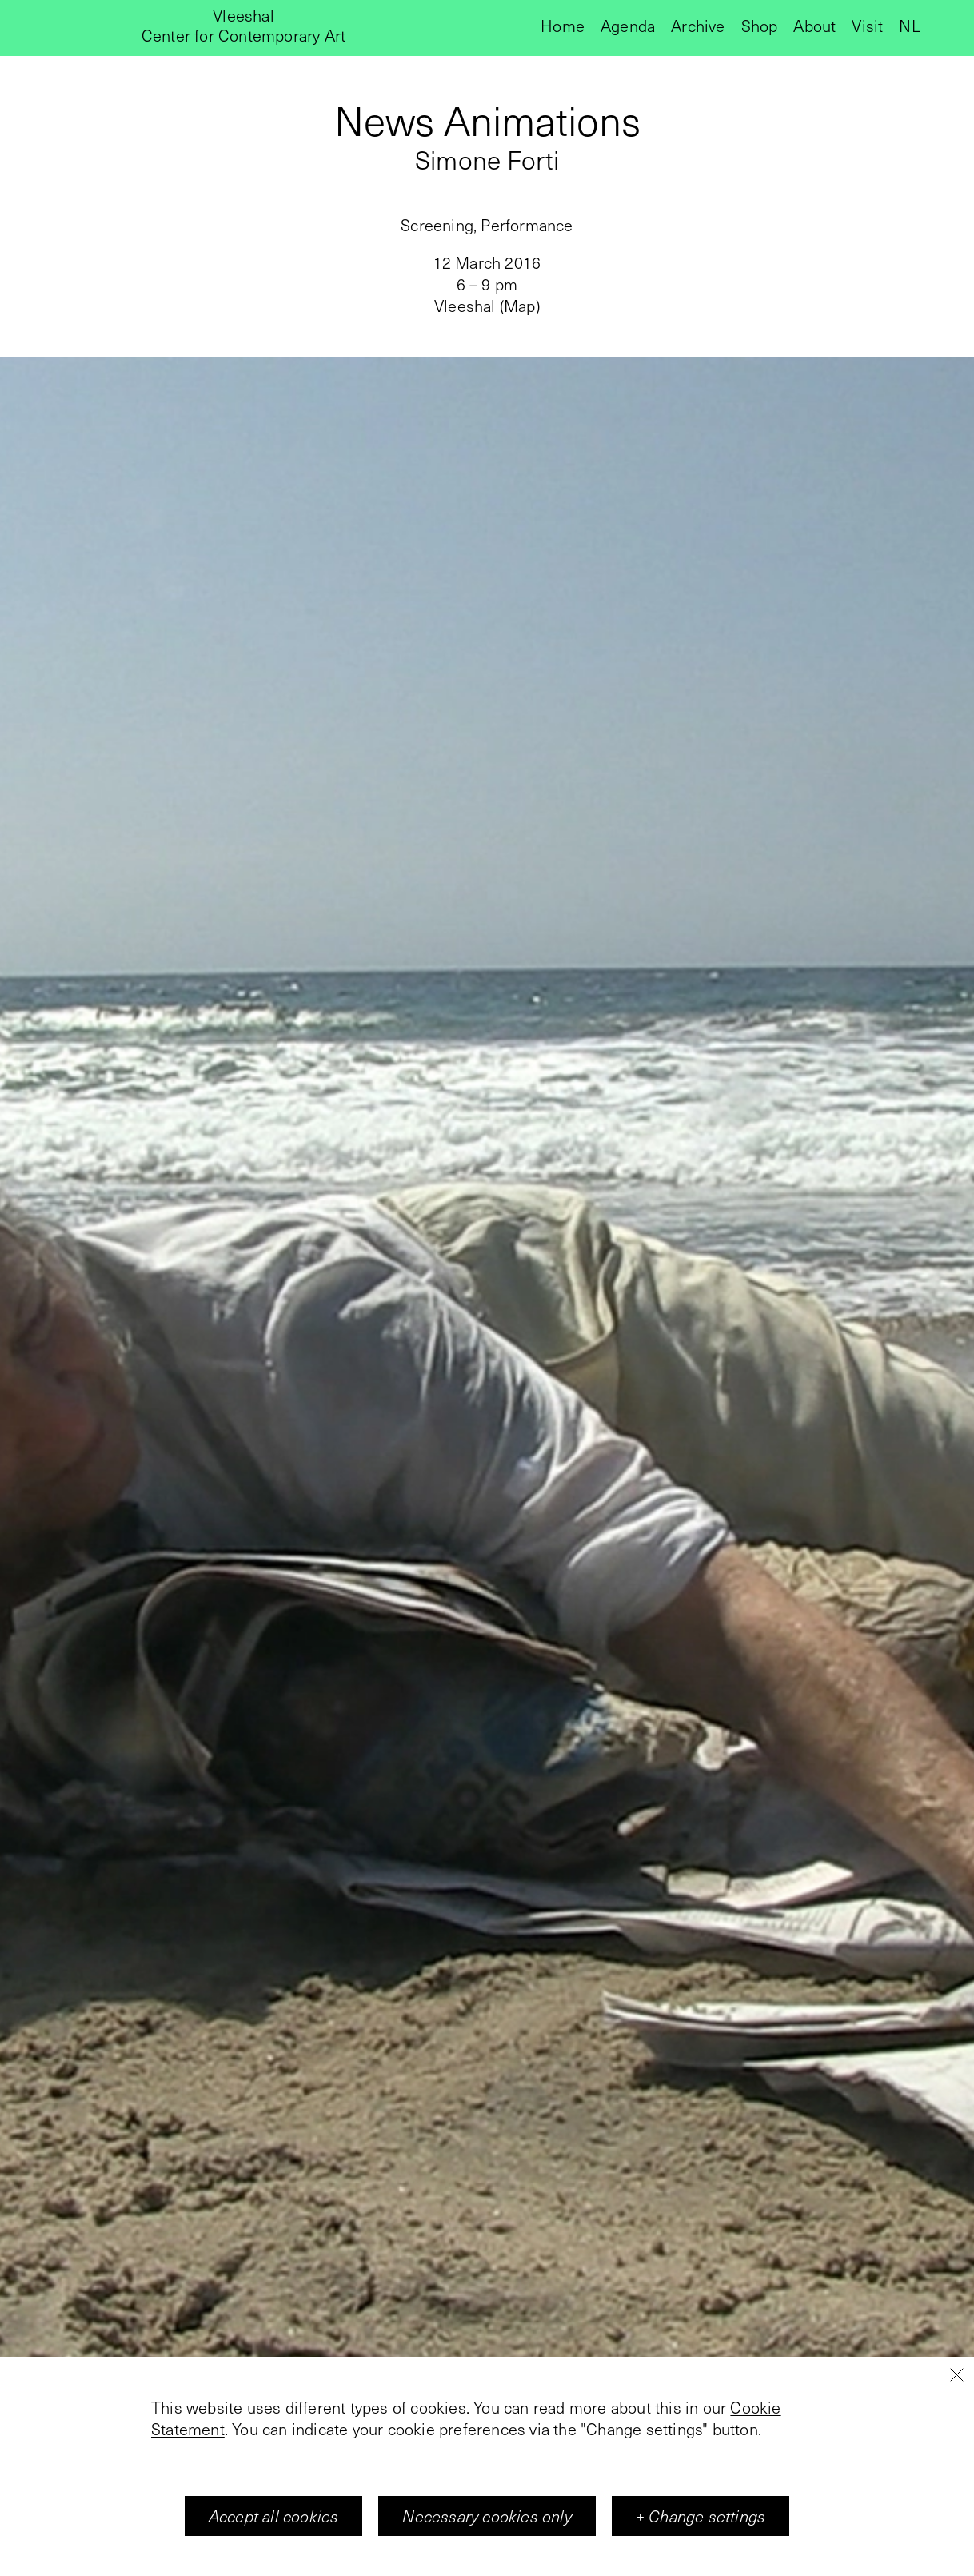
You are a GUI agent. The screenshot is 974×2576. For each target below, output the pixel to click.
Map (520, 305)
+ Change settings (700, 2516)
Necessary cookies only (486, 2516)
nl (909, 26)
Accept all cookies (274, 2516)
